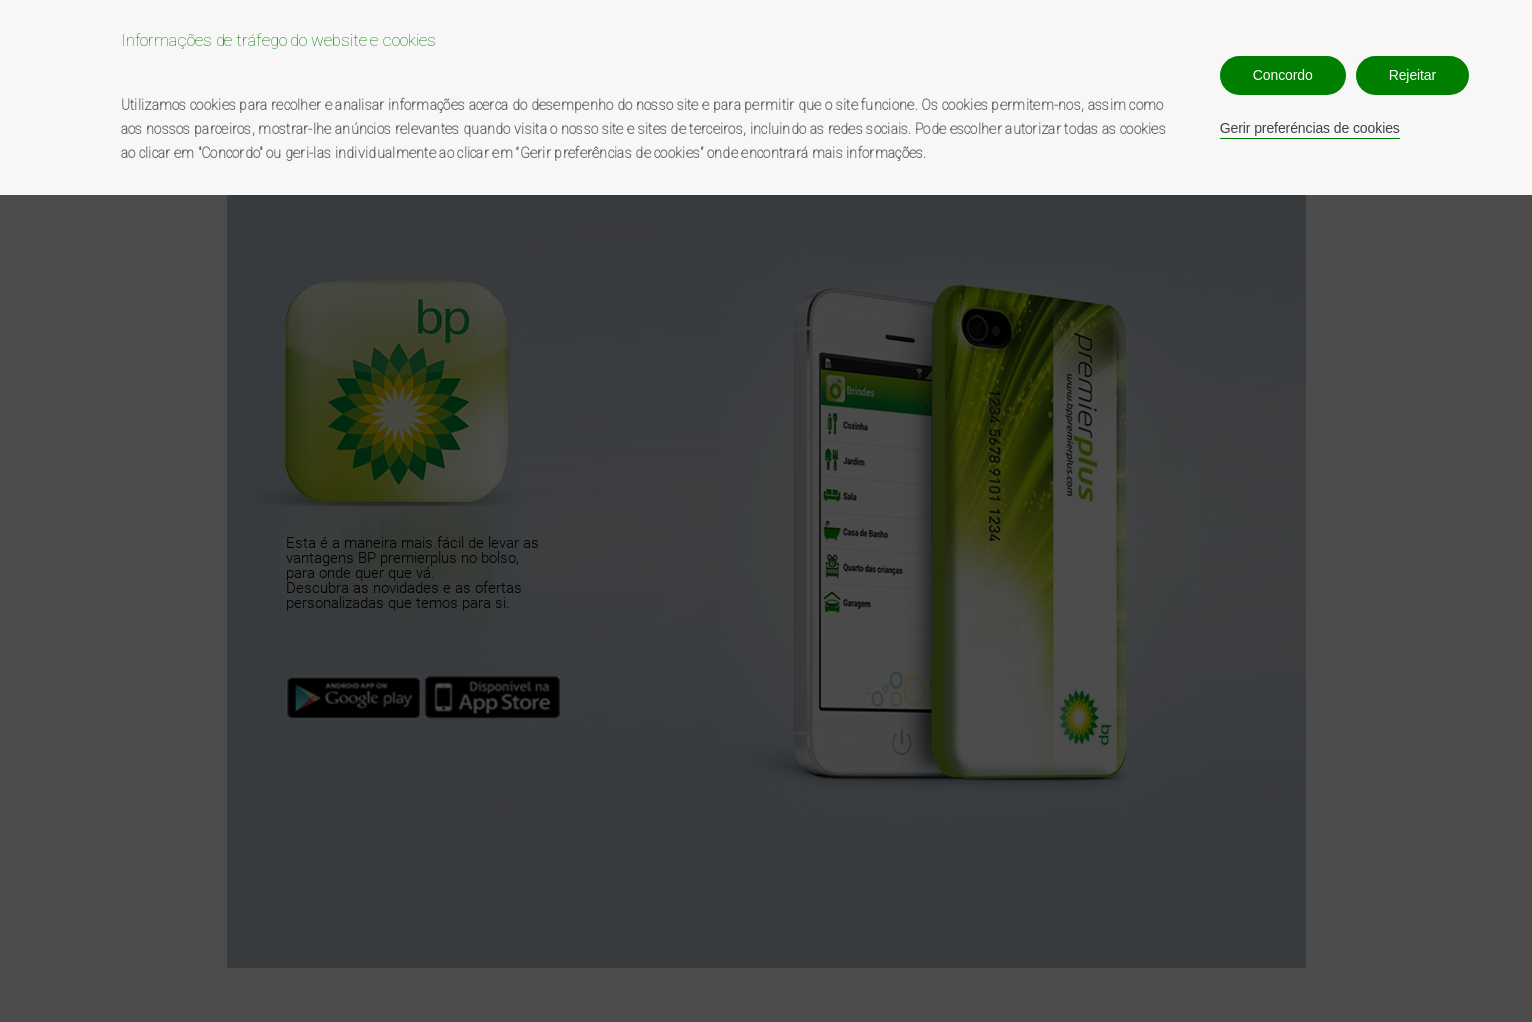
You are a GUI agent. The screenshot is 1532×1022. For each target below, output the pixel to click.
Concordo (1283, 75)
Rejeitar (1412, 75)
